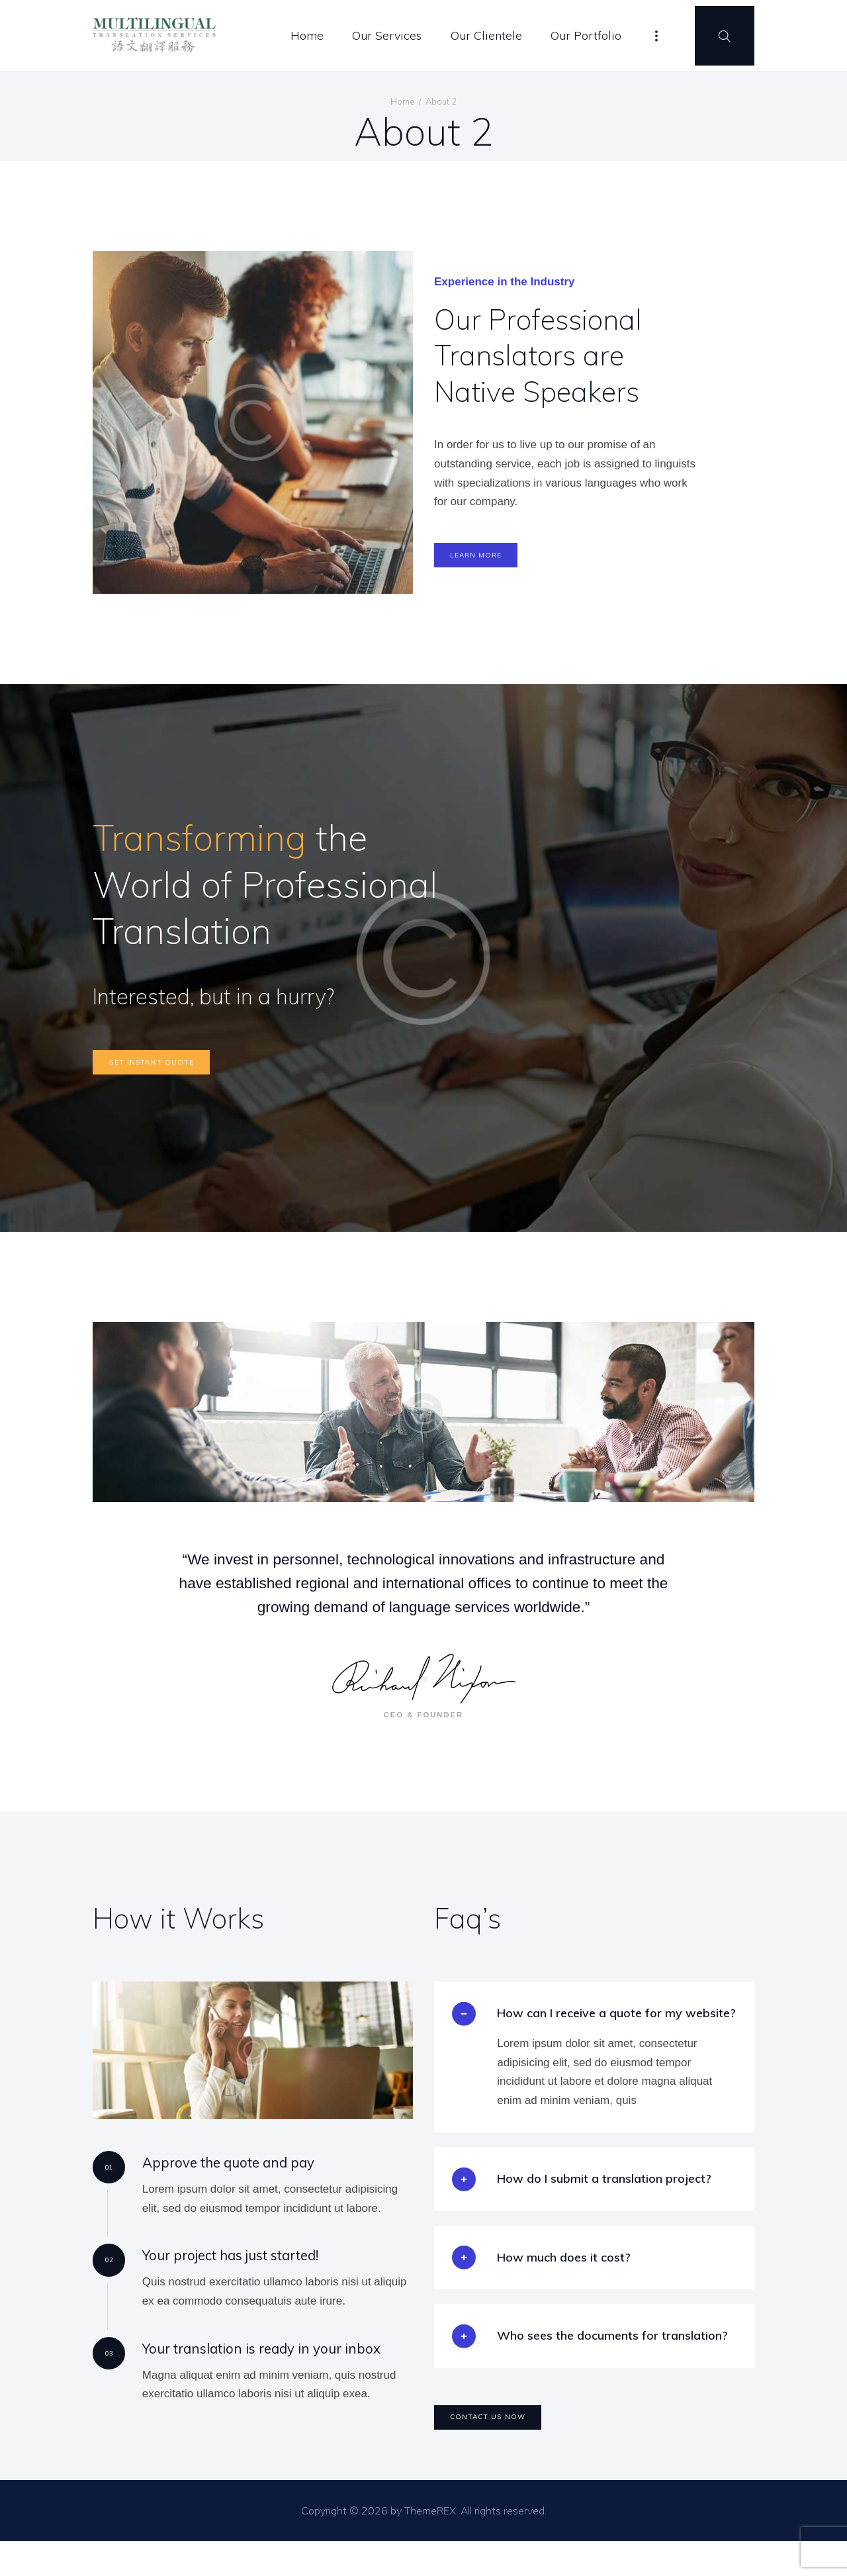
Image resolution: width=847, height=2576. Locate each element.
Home (402, 101)
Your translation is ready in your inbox (248, 2374)
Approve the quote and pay (219, 2182)
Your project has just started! (221, 2278)
